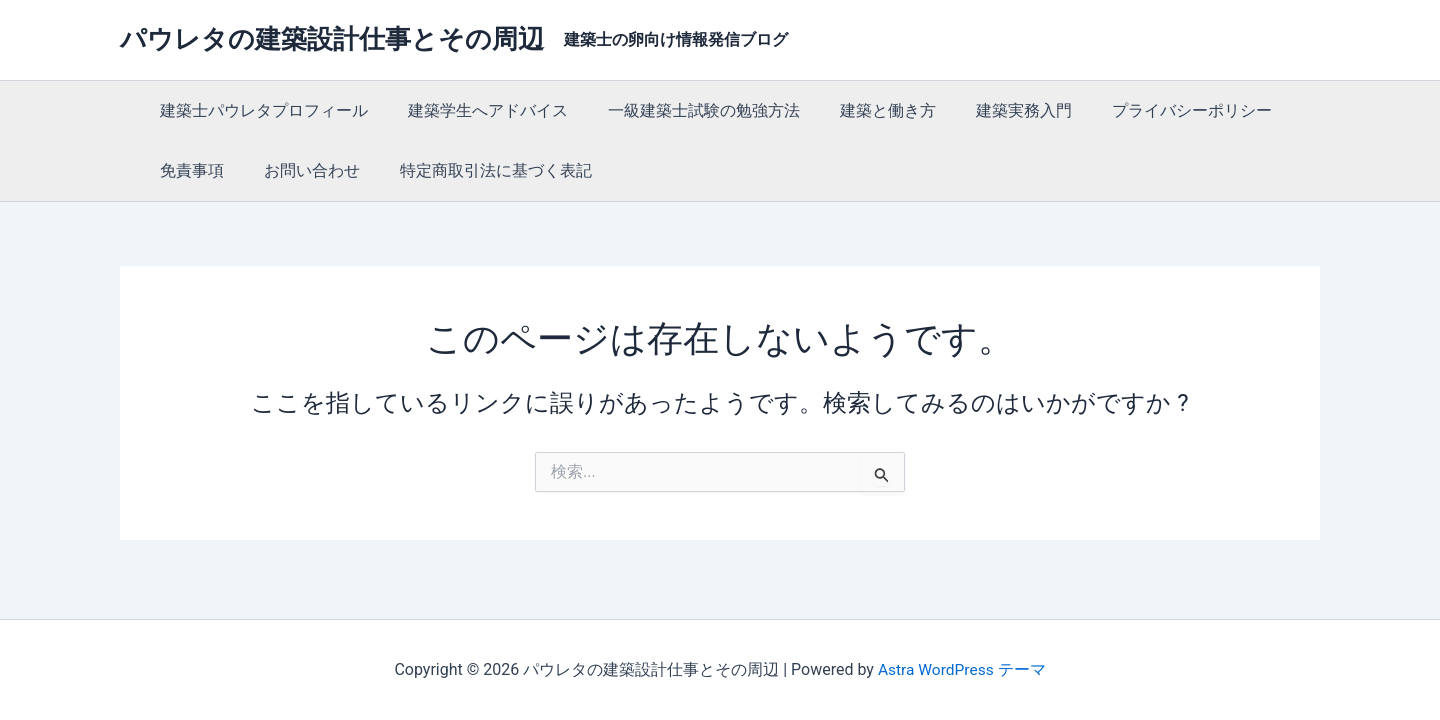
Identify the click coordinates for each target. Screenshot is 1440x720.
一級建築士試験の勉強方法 (684, 110)
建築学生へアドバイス (476, 110)
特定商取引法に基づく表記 (476, 170)
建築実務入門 (988, 110)
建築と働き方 (860, 110)
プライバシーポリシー (1148, 110)
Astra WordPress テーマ (961, 669)
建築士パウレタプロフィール (260, 110)
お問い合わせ (300, 170)
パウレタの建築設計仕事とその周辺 (332, 39)
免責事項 (188, 170)
